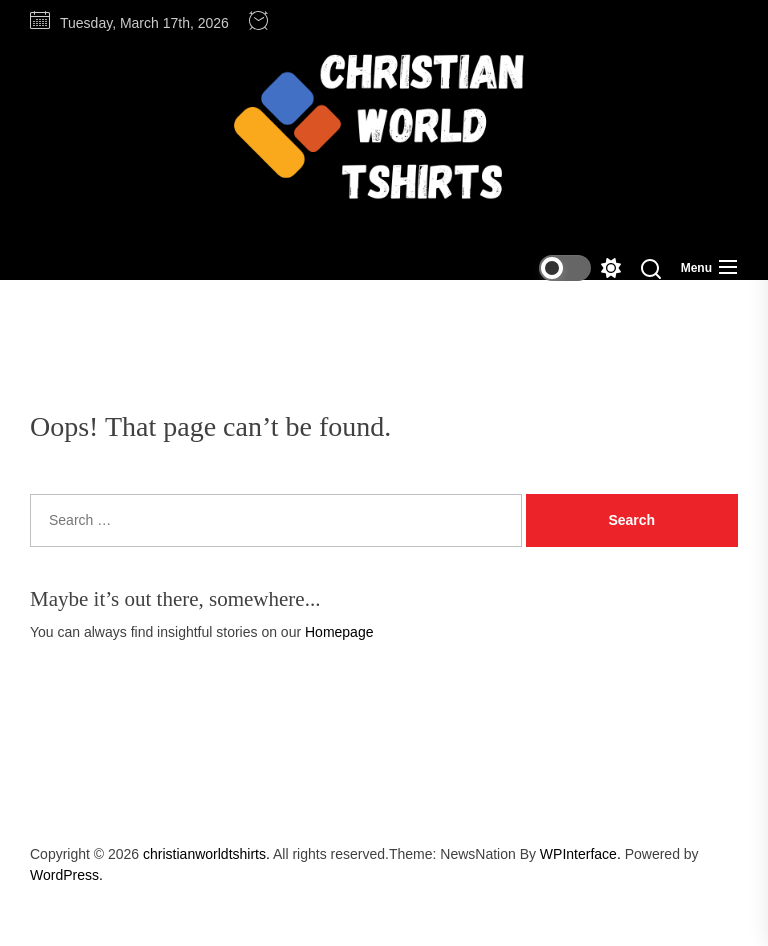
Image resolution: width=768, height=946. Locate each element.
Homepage (339, 632)
